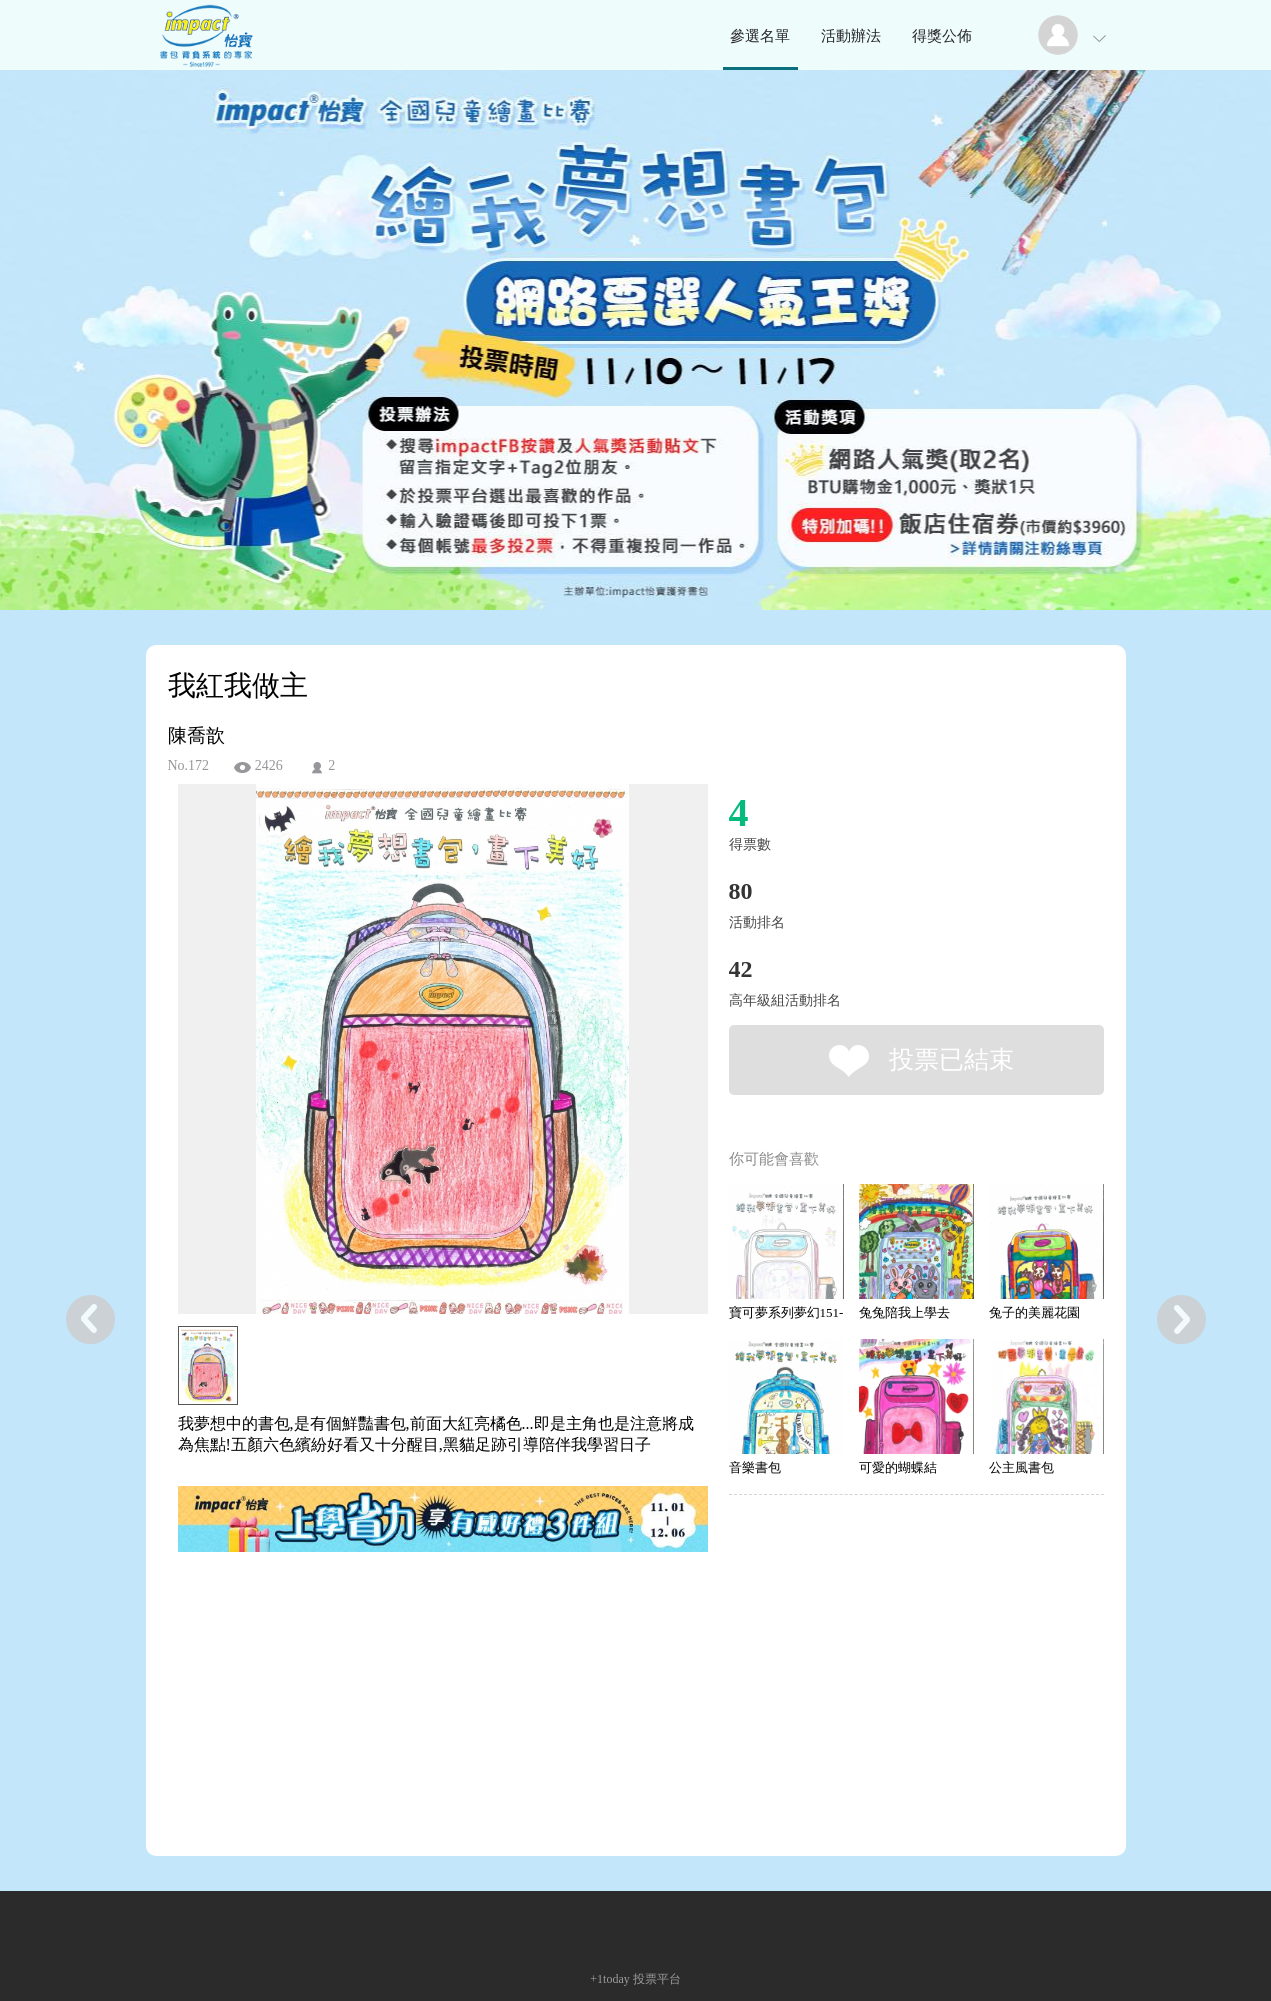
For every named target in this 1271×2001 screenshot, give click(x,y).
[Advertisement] (412, 1646)
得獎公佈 (942, 36)
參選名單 (760, 36)
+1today (609, 1979)
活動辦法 (851, 36)
